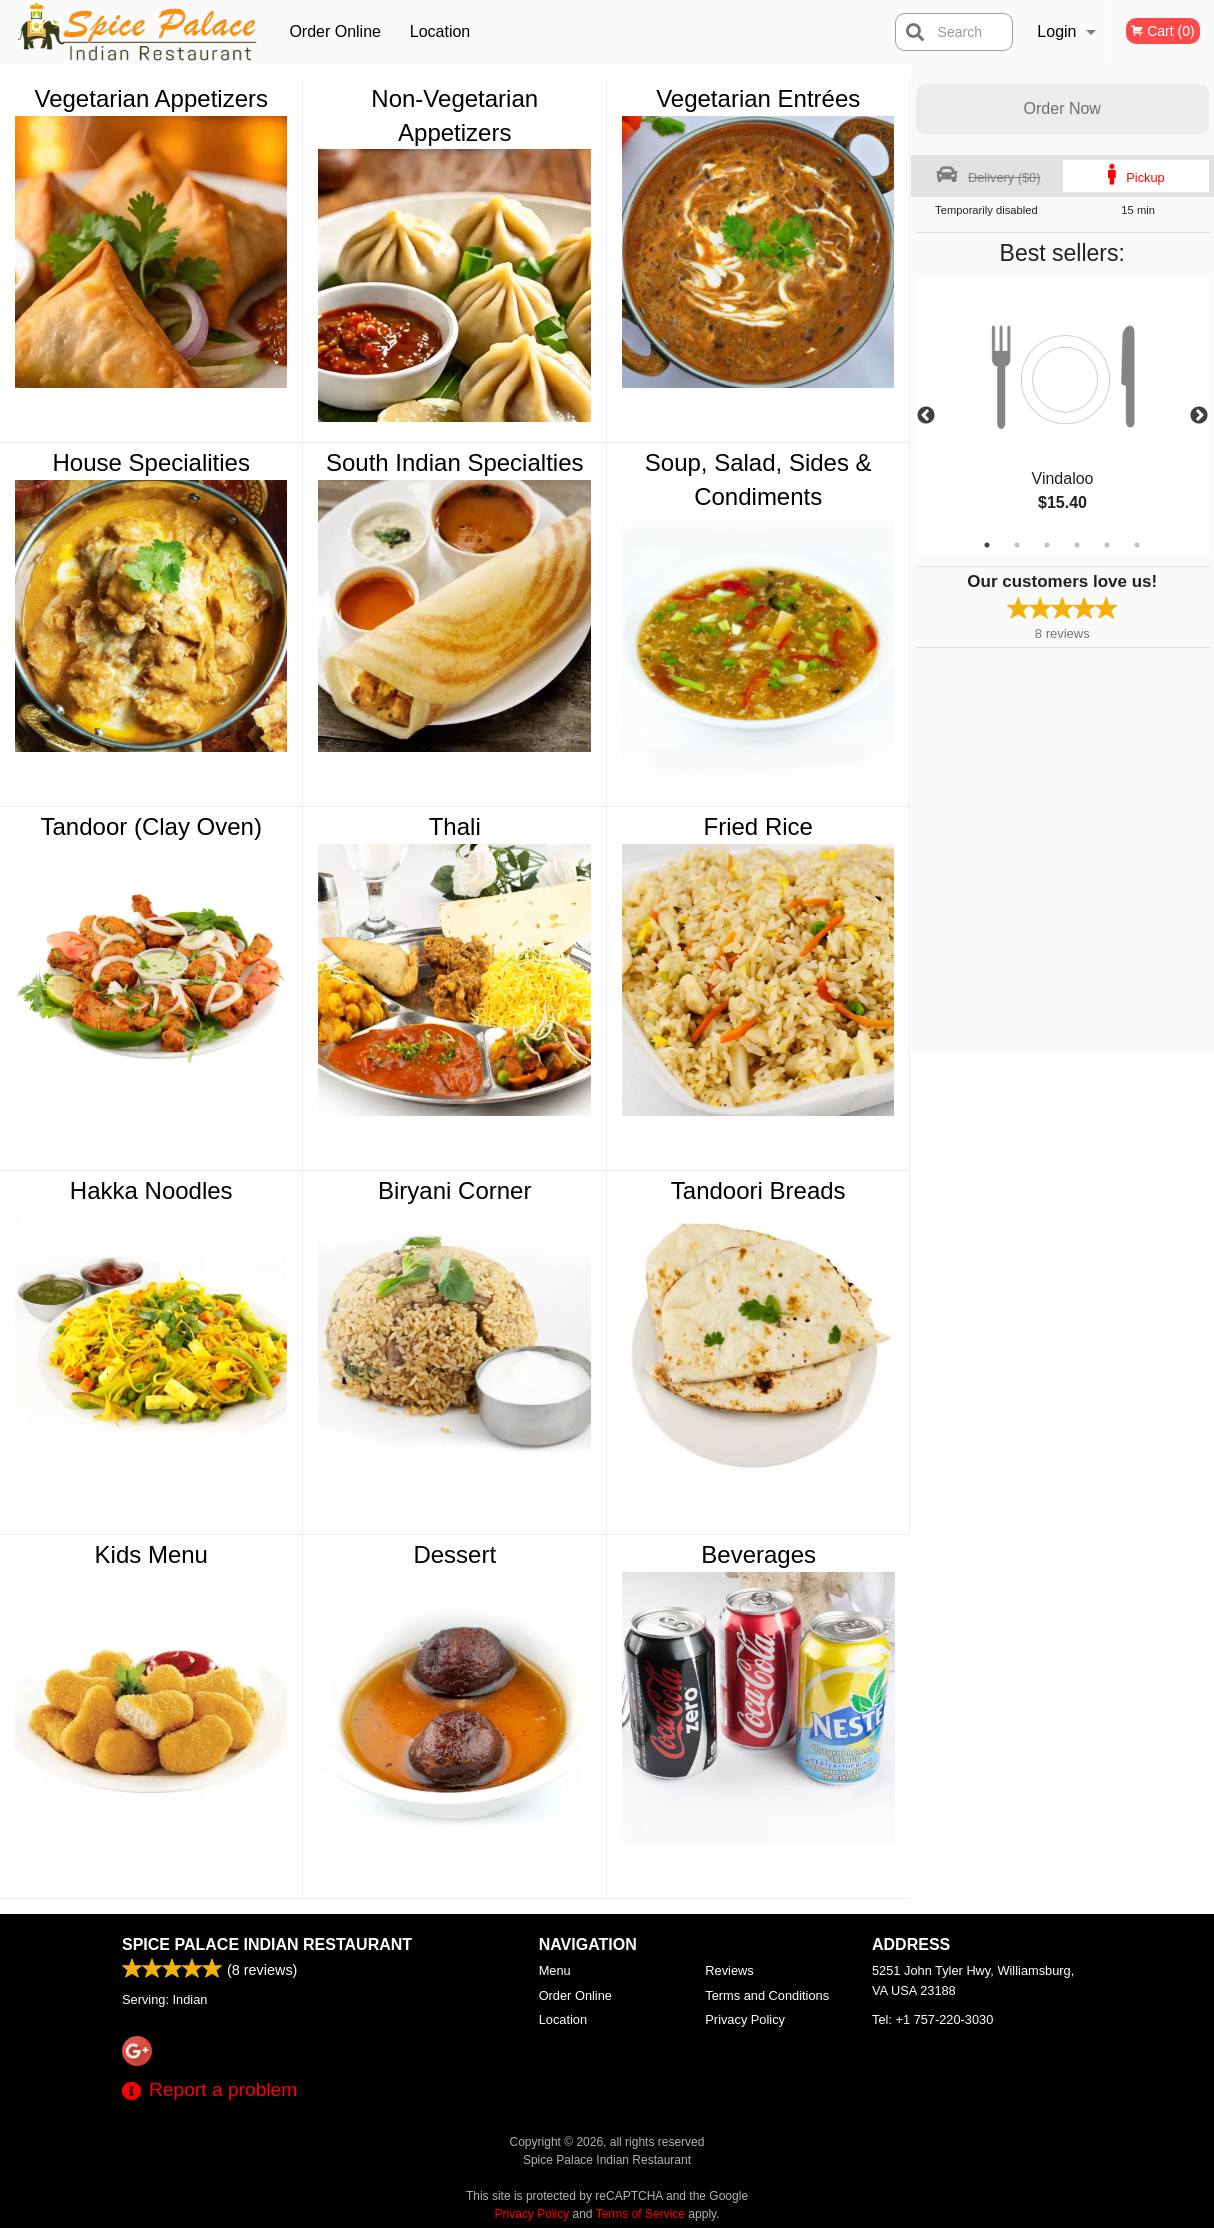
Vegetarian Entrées (758, 98)
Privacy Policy (745, 2019)
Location (440, 31)
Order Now (1062, 108)
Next (1199, 416)
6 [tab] (1137, 545)
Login (1056, 31)
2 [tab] (1017, 545)
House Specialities (151, 462)
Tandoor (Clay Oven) (151, 826)
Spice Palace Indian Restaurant (267, 1944)
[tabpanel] (1063, 416)
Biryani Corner (454, 1190)
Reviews (729, 1970)
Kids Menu (151, 1554)
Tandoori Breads (758, 1190)
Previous (926, 416)
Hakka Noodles (151, 1190)
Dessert (454, 1554)
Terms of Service (640, 2214)
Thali (455, 826)
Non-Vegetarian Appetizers (454, 115)
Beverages (758, 1554)
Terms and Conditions (767, 1995)
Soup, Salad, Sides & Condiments (758, 479)
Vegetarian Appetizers (151, 98)
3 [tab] (1047, 545)
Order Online (335, 31)
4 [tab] (1077, 545)
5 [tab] (1107, 545)
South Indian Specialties (455, 462)
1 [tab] (987, 545)
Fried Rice (758, 826)
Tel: (932, 2019)
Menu (555, 1970)
